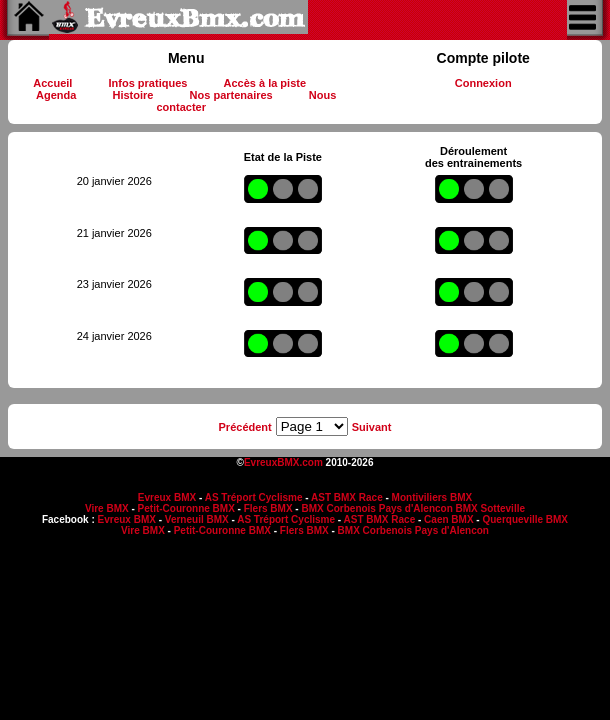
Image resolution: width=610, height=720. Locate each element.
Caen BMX (448, 519)
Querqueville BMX (525, 519)
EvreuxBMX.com (283, 462)
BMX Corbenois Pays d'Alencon (376, 508)
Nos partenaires (231, 95)
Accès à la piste (265, 83)
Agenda (56, 95)
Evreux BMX (167, 497)
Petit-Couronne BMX (186, 508)
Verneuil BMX (197, 519)
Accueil (52, 83)
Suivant (372, 427)
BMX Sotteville (490, 508)
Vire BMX (107, 508)
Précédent (245, 427)
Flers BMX (268, 508)
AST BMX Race (347, 497)
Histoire (132, 95)
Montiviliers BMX (432, 497)
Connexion (483, 83)
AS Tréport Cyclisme (254, 497)
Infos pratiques (148, 83)
